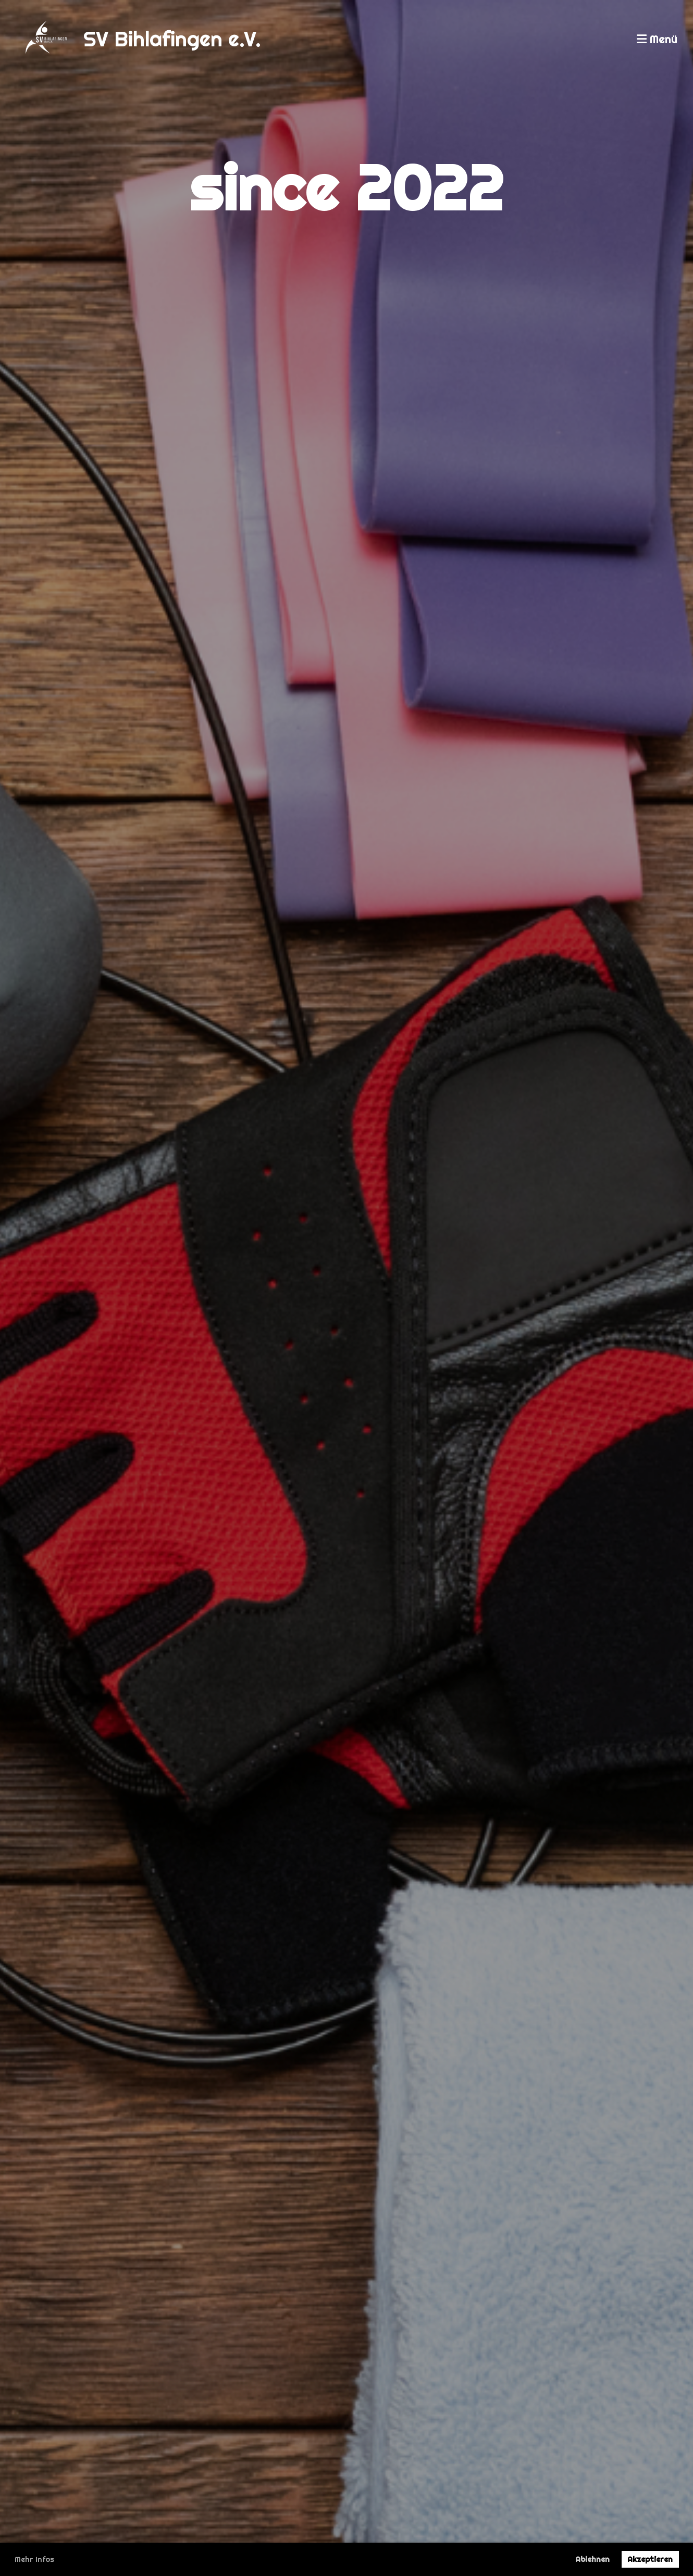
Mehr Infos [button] (34, 2559)
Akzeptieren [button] (650, 2559)
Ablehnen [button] (592, 2559)
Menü (657, 39)
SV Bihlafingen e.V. (172, 39)
